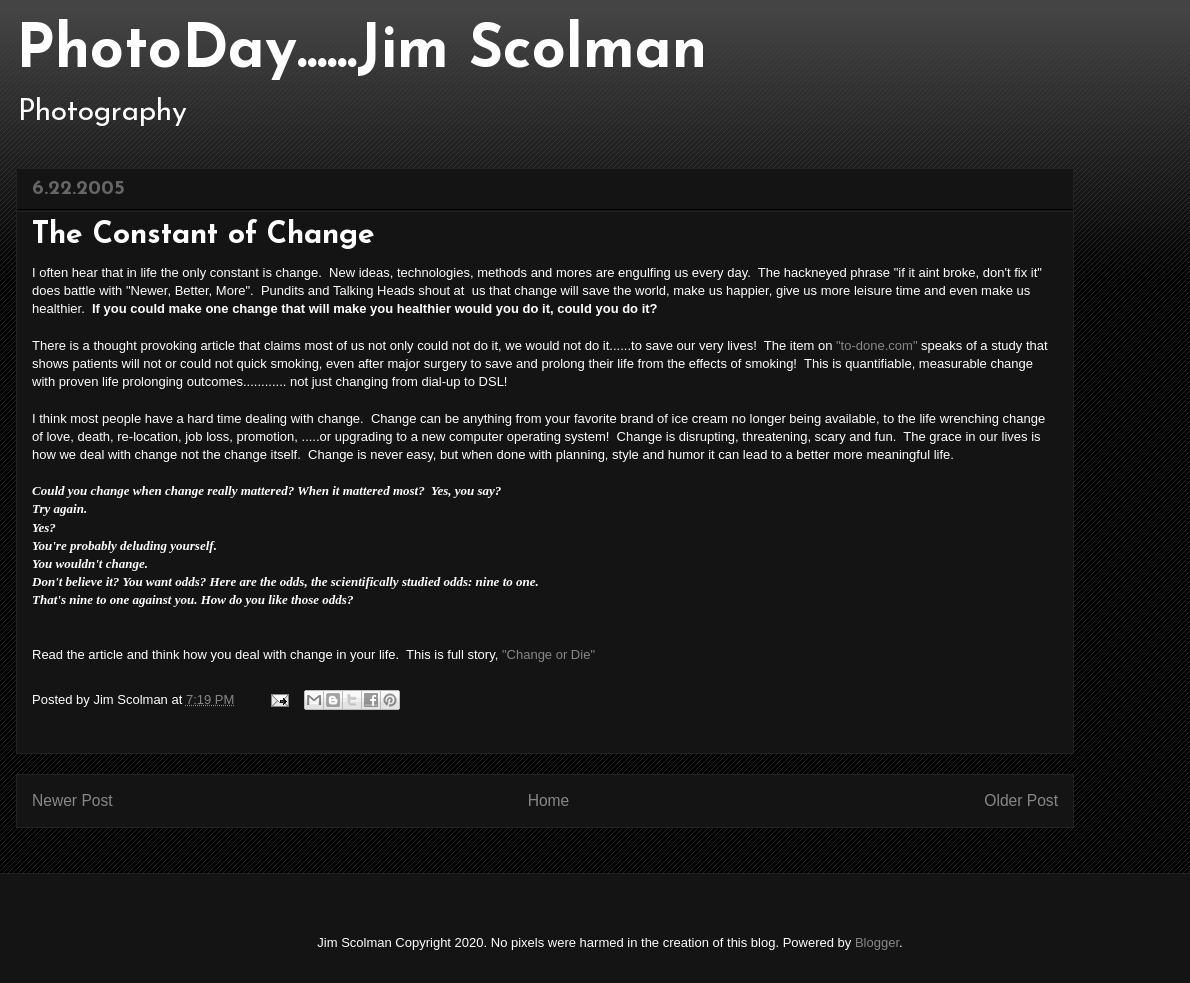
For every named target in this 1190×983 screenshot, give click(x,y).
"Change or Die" (548, 654)
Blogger (877, 942)
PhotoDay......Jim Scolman (361, 52)
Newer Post (72, 800)
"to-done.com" (877, 345)
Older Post (1021, 800)
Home (549, 800)
